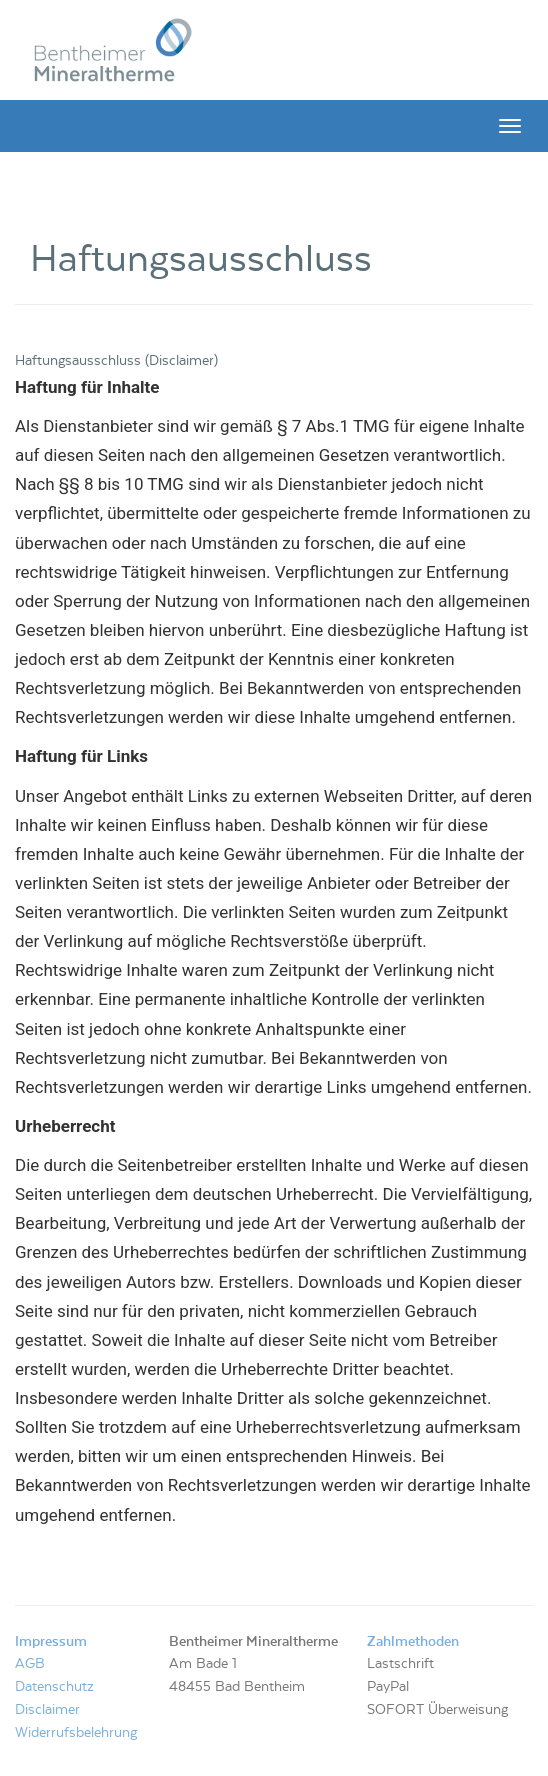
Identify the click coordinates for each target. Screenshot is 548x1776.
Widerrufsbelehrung (76, 1733)
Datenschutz (54, 1687)
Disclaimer (47, 1710)
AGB (30, 1664)
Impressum (51, 1642)
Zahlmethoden (413, 1642)
